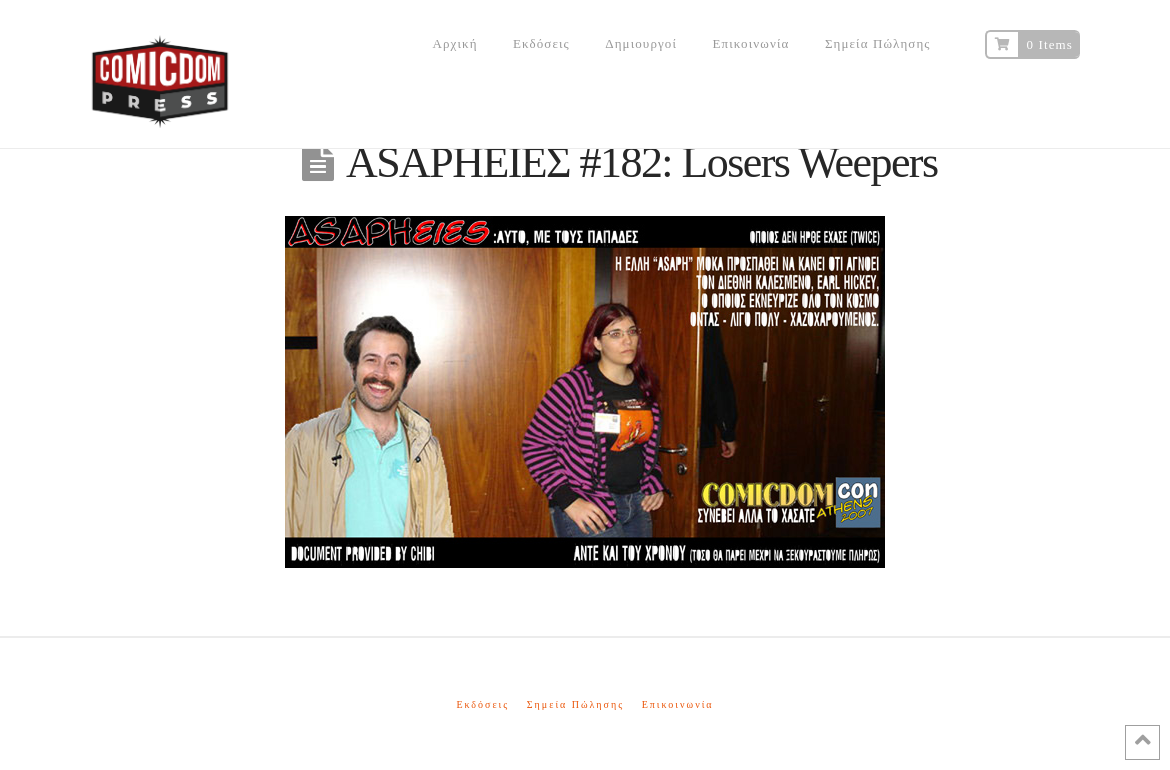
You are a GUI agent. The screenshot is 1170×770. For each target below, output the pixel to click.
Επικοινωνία (678, 704)
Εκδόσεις (482, 704)
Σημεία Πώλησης (575, 704)
